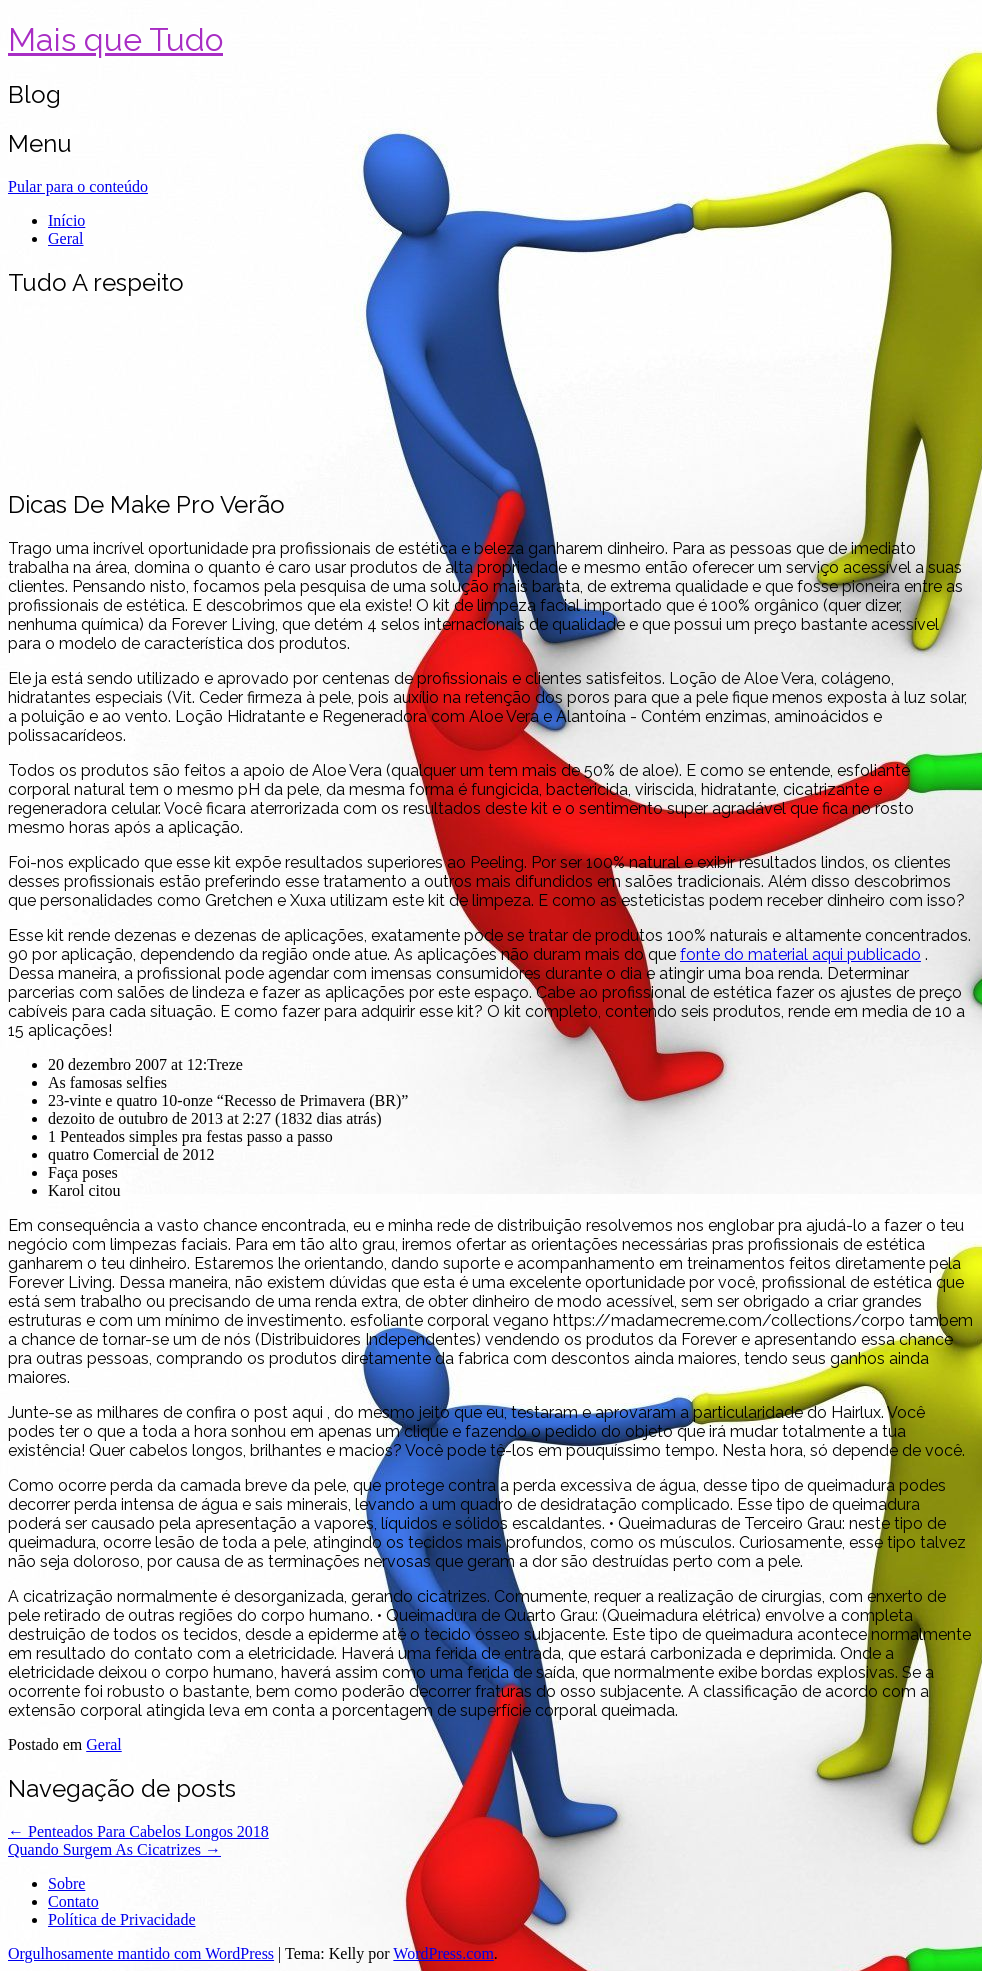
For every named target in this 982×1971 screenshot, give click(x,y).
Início (66, 220)
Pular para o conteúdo (78, 186)
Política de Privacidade (122, 1919)
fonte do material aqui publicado (800, 954)
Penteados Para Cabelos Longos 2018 (138, 1831)
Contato (73, 1901)
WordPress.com (443, 1953)
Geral (66, 238)
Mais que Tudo (115, 39)
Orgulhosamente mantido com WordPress (141, 1953)
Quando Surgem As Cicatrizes (114, 1849)
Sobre (66, 1883)
